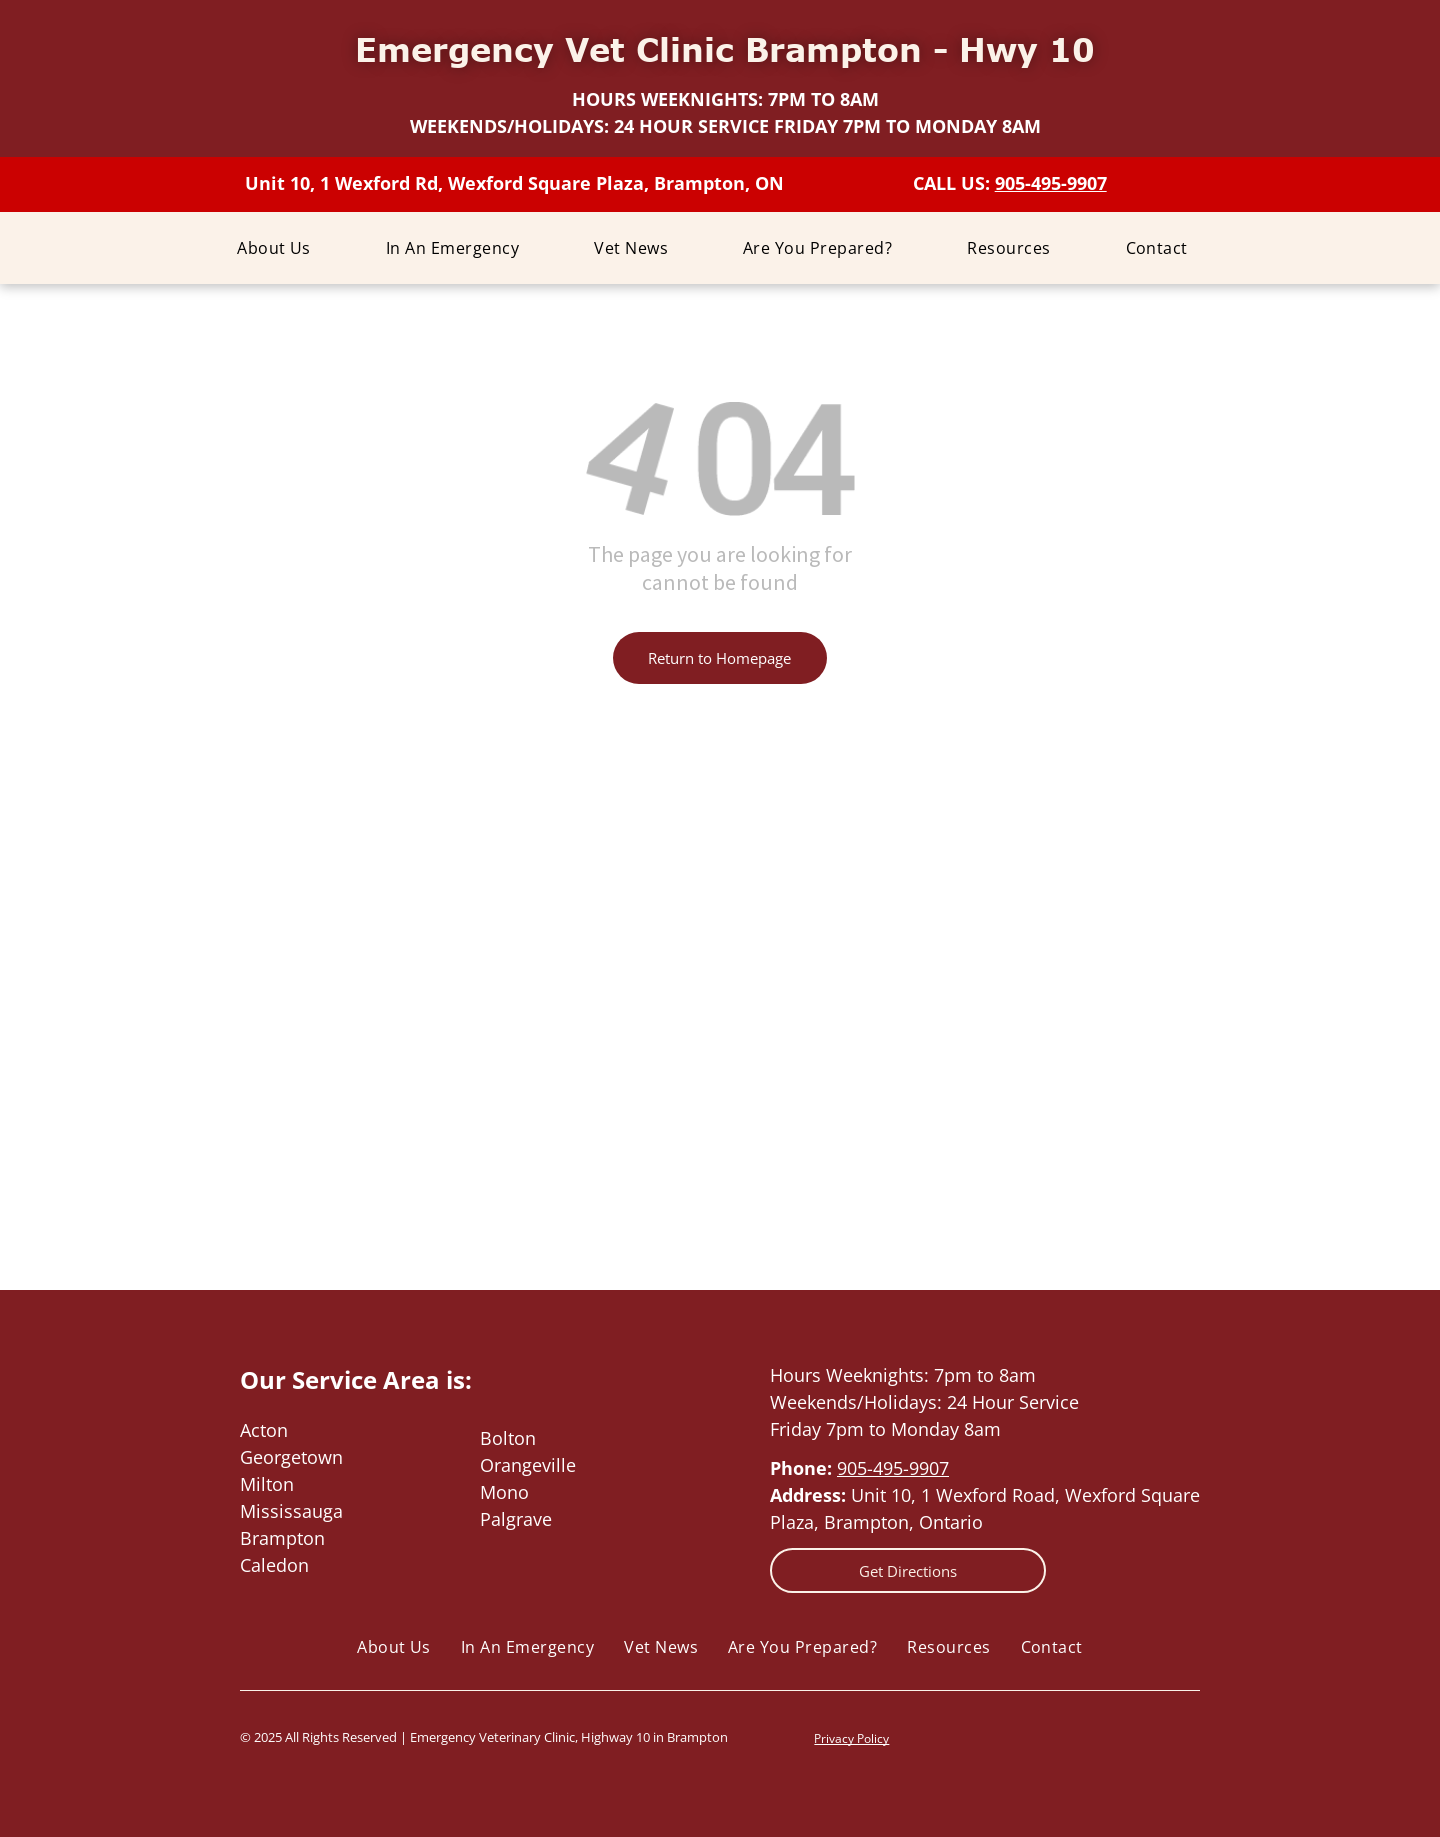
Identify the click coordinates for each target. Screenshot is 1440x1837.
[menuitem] (281, 248)
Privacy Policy (851, 1738)
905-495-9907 (893, 1468)
